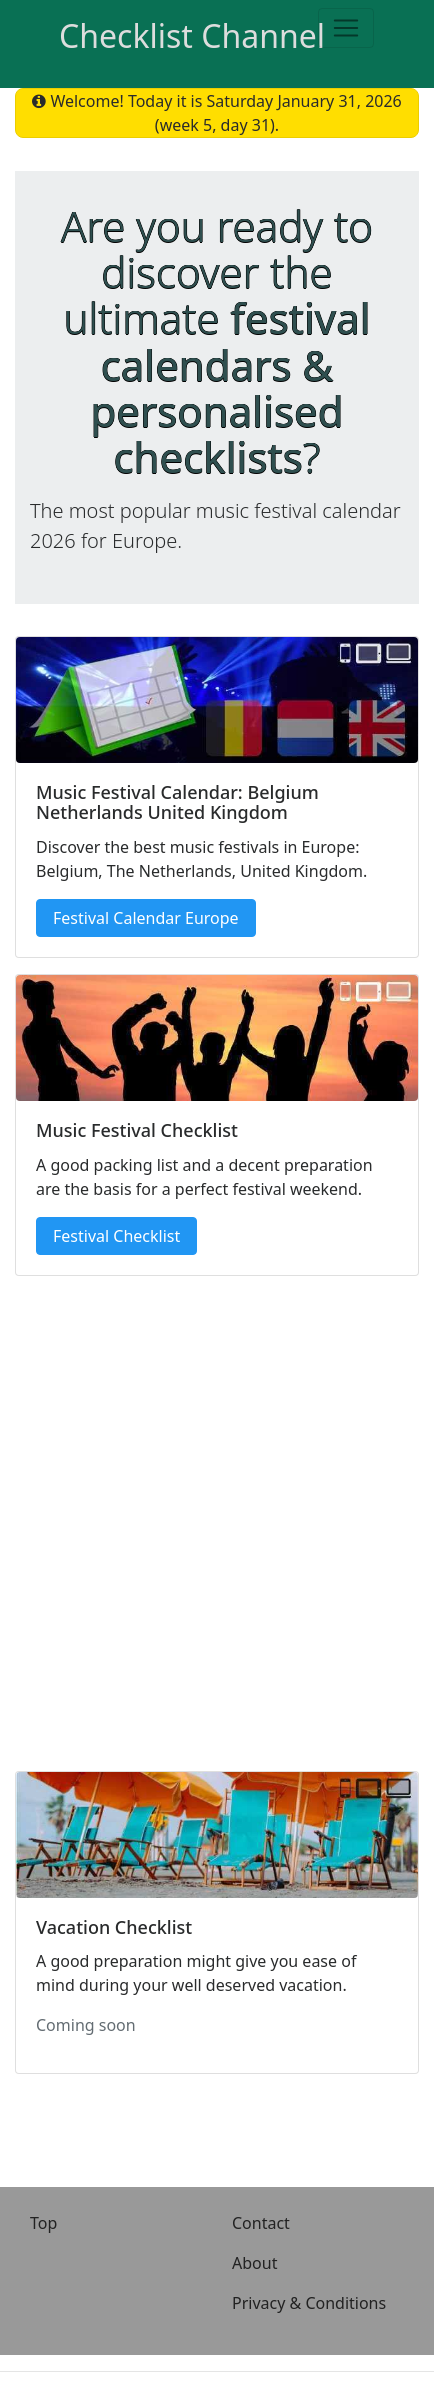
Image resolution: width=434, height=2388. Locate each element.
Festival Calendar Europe (146, 918)
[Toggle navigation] (346, 28)
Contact (261, 2223)
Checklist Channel (192, 35)
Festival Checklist (116, 1236)
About (254, 2263)
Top (43, 2223)
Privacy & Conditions (309, 2303)
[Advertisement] (217, 1515)
